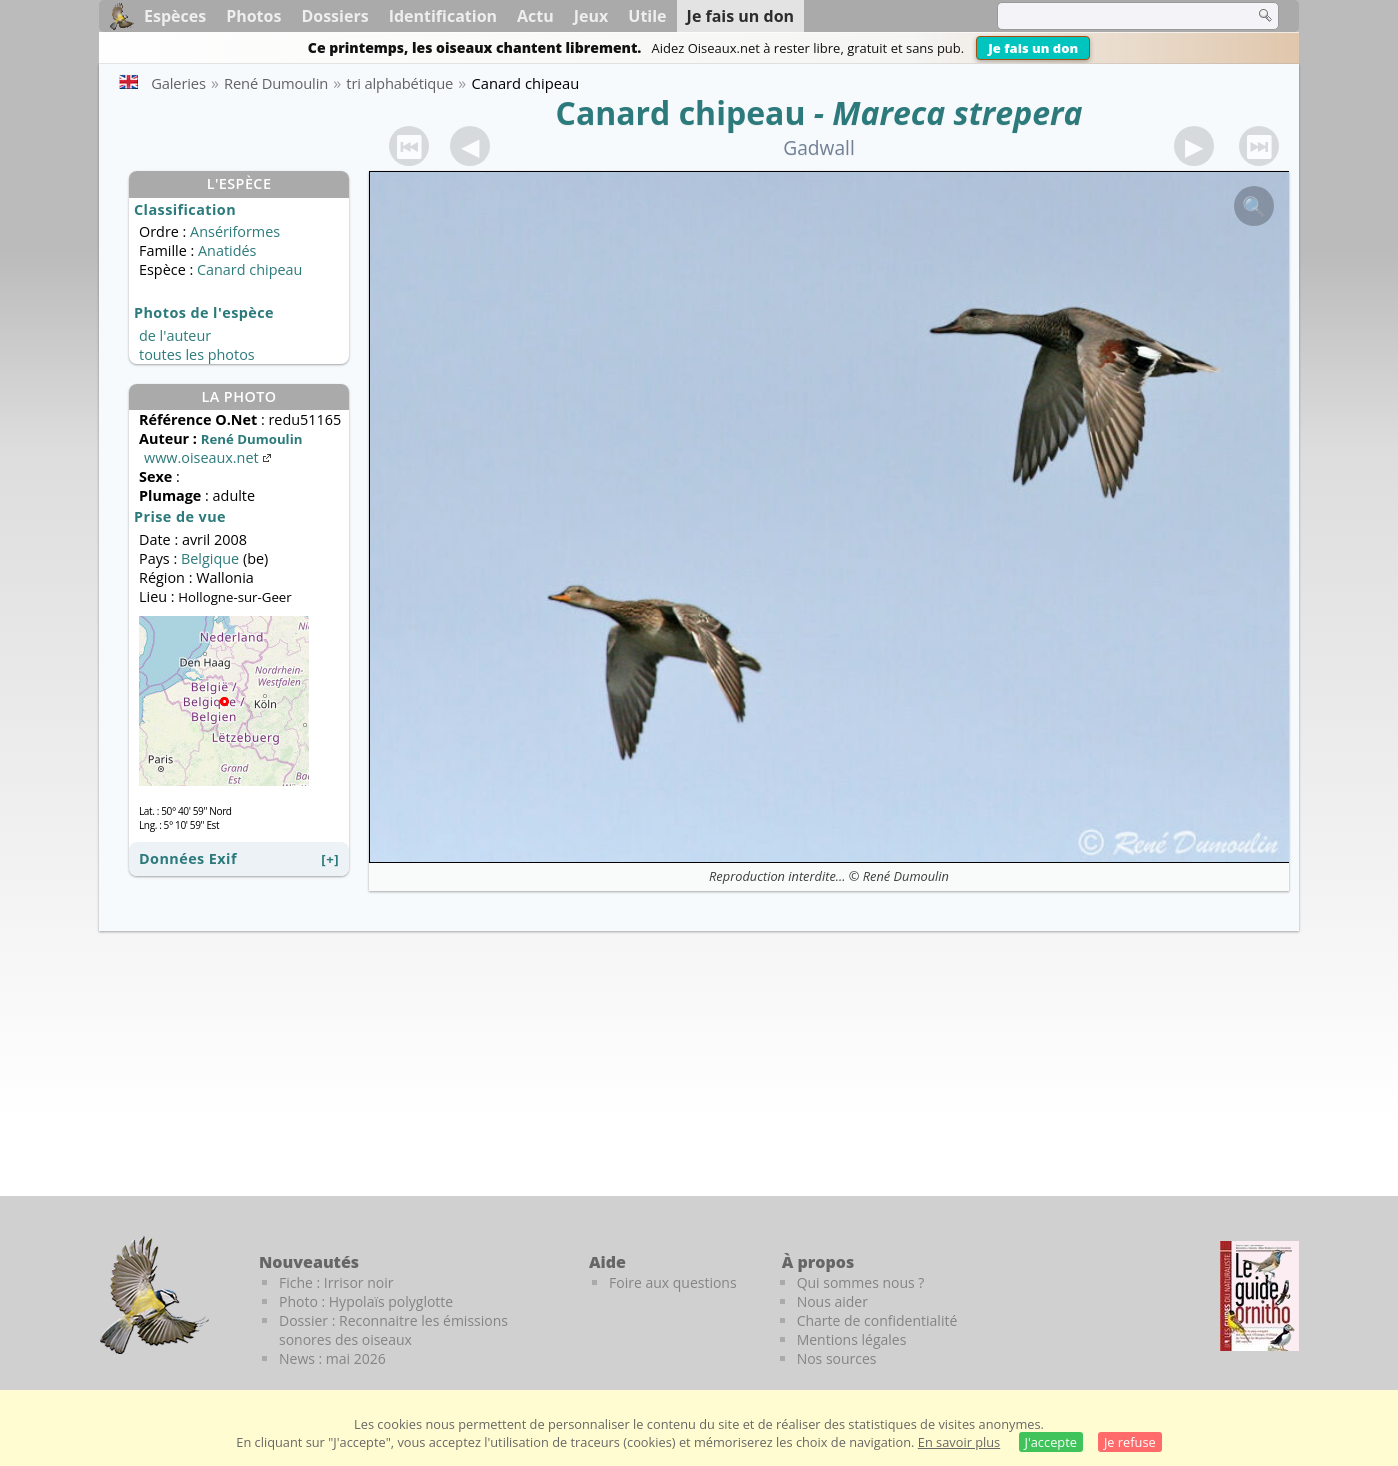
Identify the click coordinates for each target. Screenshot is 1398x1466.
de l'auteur (175, 335)
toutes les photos (197, 354)
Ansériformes (235, 231)
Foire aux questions (673, 1282)
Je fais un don (1033, 48)
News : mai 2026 (332, 1358)
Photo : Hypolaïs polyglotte (366, 1301)
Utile (647, 16)
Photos (253, 16)
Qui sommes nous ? (861, 1282)
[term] (1113, 16)
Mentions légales (852, 1339)
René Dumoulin (906, 876)
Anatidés (227, 250)
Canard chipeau (680, 112)
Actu (535, 16)
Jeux (591, 16)
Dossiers (334, 16)
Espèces (175, 16)
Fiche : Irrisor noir (336, 1282)
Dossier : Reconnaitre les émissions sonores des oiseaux (393, 1330)
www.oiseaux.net (209, 457)
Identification (443, 16)
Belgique (210, 558)
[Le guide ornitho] (1259, 1296)
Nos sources (837, 1358)
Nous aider (832, 1301)
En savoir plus (959, 1442)
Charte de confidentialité (877, 1320)
